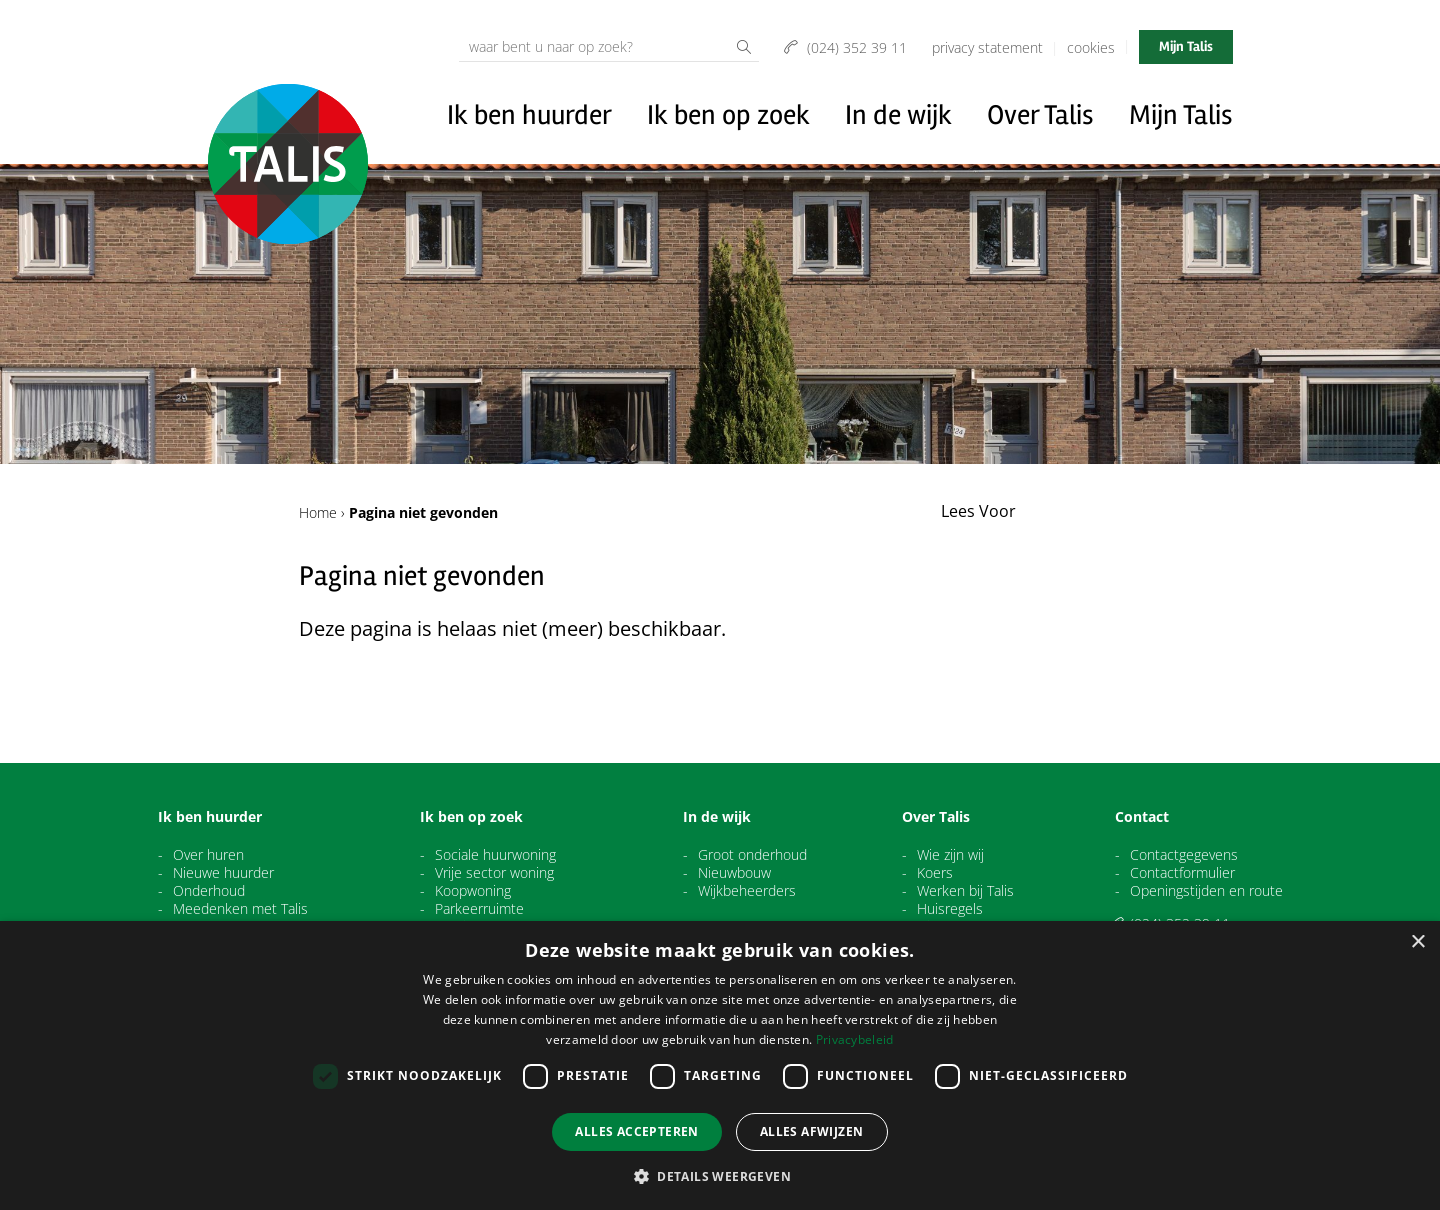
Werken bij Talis (965, 891)
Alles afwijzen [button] (812, 1131)
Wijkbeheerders (747, 891)
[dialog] (720, 1065)
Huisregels (950, 909)
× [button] (1417, 942)
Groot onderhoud (752, 855)
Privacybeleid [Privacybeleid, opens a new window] (855, 1039)
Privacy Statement (987, 47)
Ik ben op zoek (728, 115)
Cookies (1091, 47)
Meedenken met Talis (240, 909)
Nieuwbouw (734, 873)
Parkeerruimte (479, 909)
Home (318, 512)
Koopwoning (473, 891)
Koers (935, 873)
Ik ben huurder (529, 115)
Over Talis (1040, 115)
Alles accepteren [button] (636, 1131)
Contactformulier (1182, 873)
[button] (720, 1176)
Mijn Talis (1186, 46)
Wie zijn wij (950, 855)
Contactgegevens (1184, 855)
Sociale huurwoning (495, 855)
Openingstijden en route (1206, 891)
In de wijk (898, 115)
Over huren (208, 855)
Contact (1142, 817)
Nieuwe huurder (223, 873)
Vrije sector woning (494, 873)
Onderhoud (209, 891)
